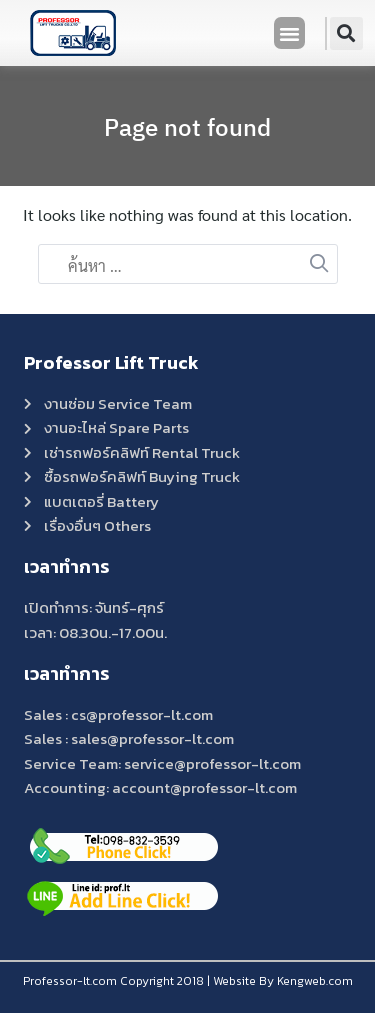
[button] (290, 33)
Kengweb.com (315, 981)
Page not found (187, 127)
